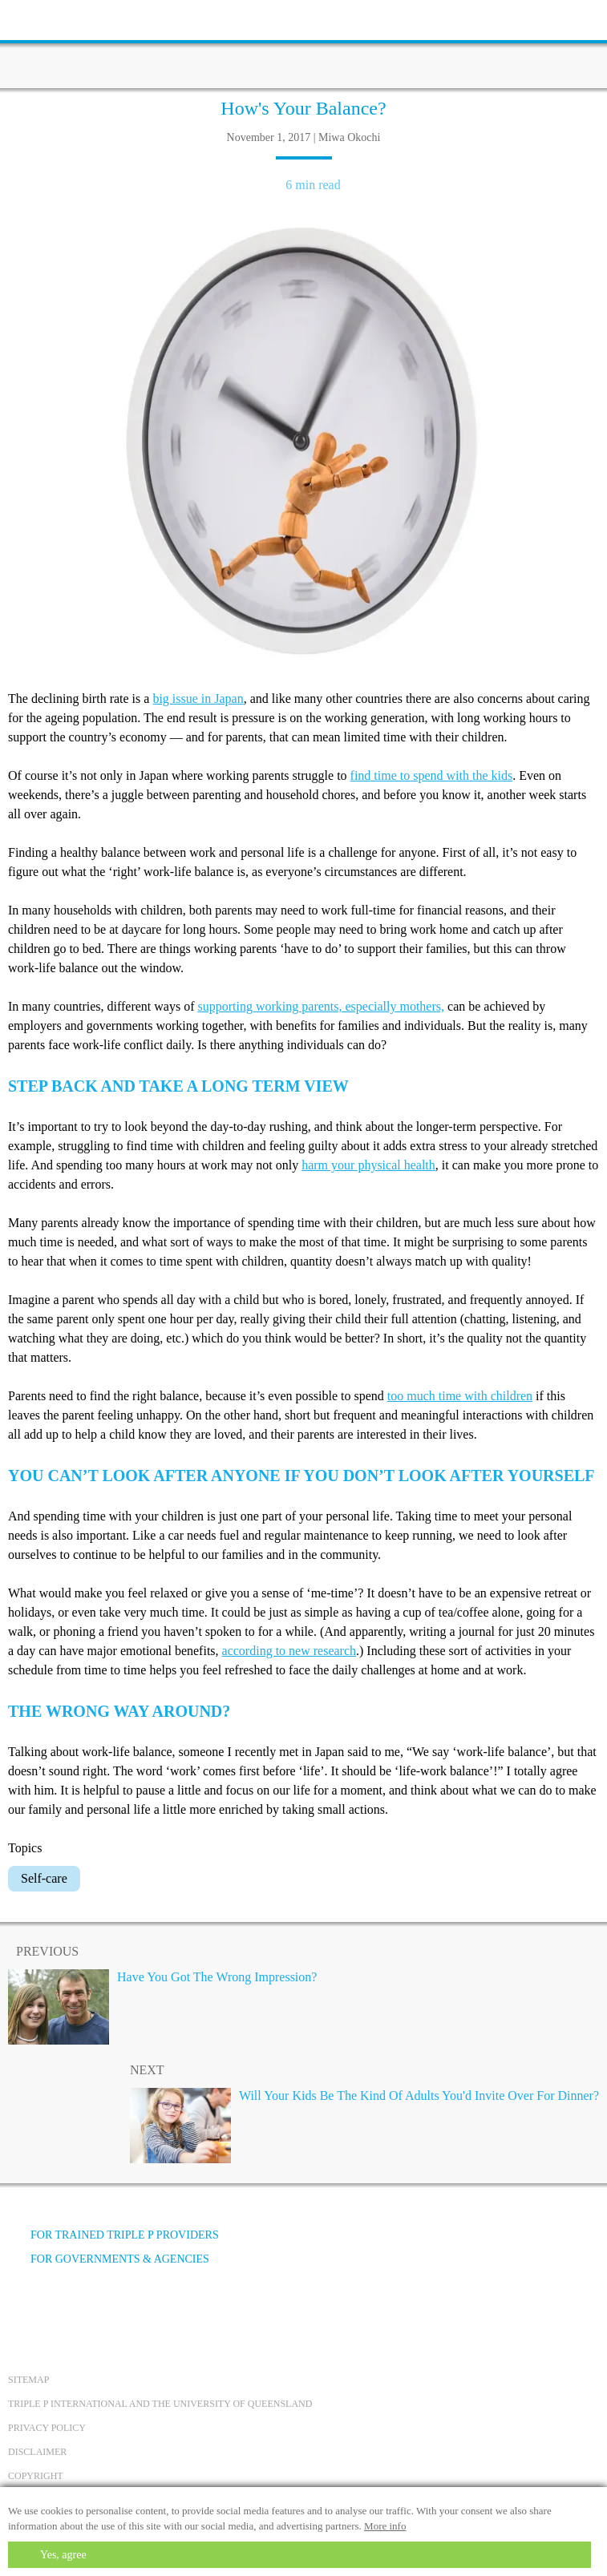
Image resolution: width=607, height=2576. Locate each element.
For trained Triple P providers (113, 2235)
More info (385, 2526)
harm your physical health (368, 1165)
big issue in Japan (197, 698)
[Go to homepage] (304, 44)
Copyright (35, 2475)
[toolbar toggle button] (40, 18)
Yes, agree (63, 2555)
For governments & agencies (108, 2259)
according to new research (289, 1650)
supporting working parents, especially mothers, (321, 1006)
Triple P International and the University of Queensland (160, 2403)
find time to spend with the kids (431, 775)
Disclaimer (37, 2451)
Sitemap (28, 2379)
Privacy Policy (47, 2427)
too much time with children (459, 1396)
